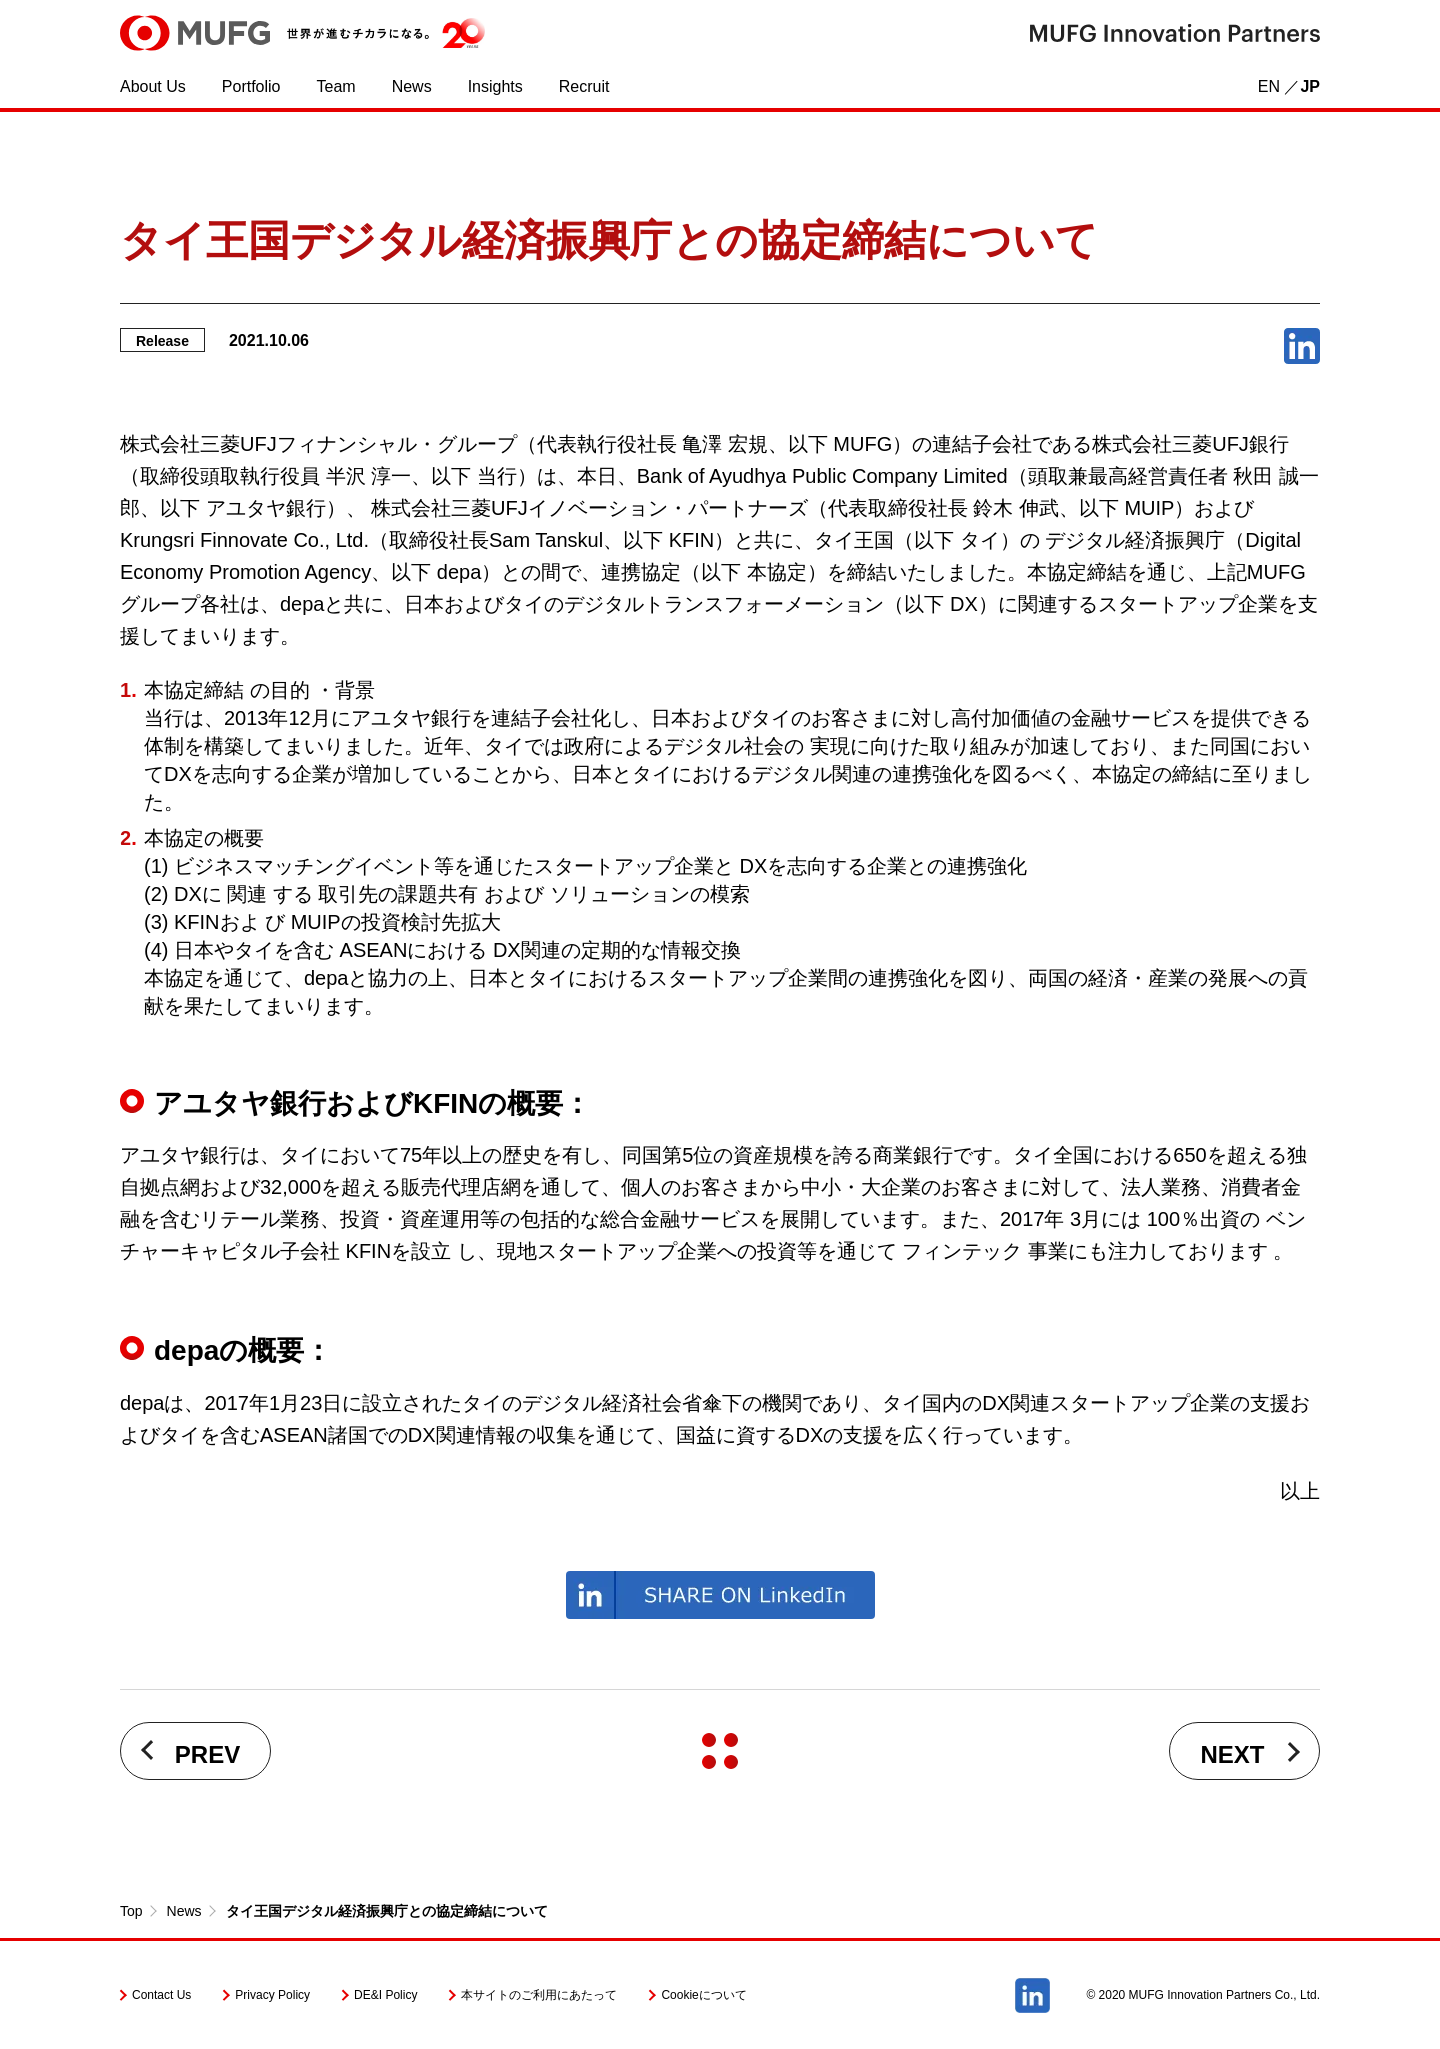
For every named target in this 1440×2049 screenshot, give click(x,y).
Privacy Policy (272, 1995)
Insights (495, 86)
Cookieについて (703, 1995)
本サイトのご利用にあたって (539, 1995)
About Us (153, 86)
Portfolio (251, 86)
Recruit (584, 86)
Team (336, 86)
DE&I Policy (385, 1995)
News (412, 86)
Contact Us (161, 1995)
